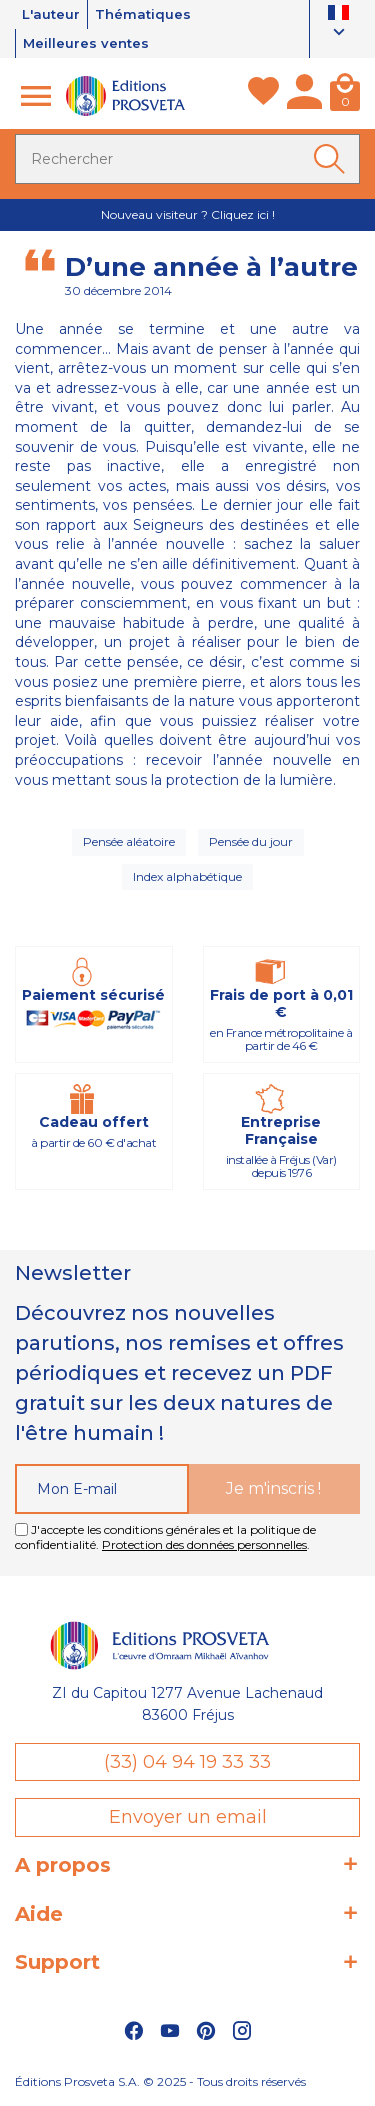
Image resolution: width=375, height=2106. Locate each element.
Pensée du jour (251, 841)
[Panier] (345, 96)
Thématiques (143, 14)
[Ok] (333, 159)
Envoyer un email (188, 1817)
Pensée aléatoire (129, 841)
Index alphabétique (187, 876)
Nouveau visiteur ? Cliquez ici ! (188, 214)
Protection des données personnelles (204, 1544)
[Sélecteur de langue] (338, 24)
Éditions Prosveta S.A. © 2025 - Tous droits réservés (160, 2081)
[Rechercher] (187, 159)
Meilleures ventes (86, 43)
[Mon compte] (304, 96)
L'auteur (51, 14)
